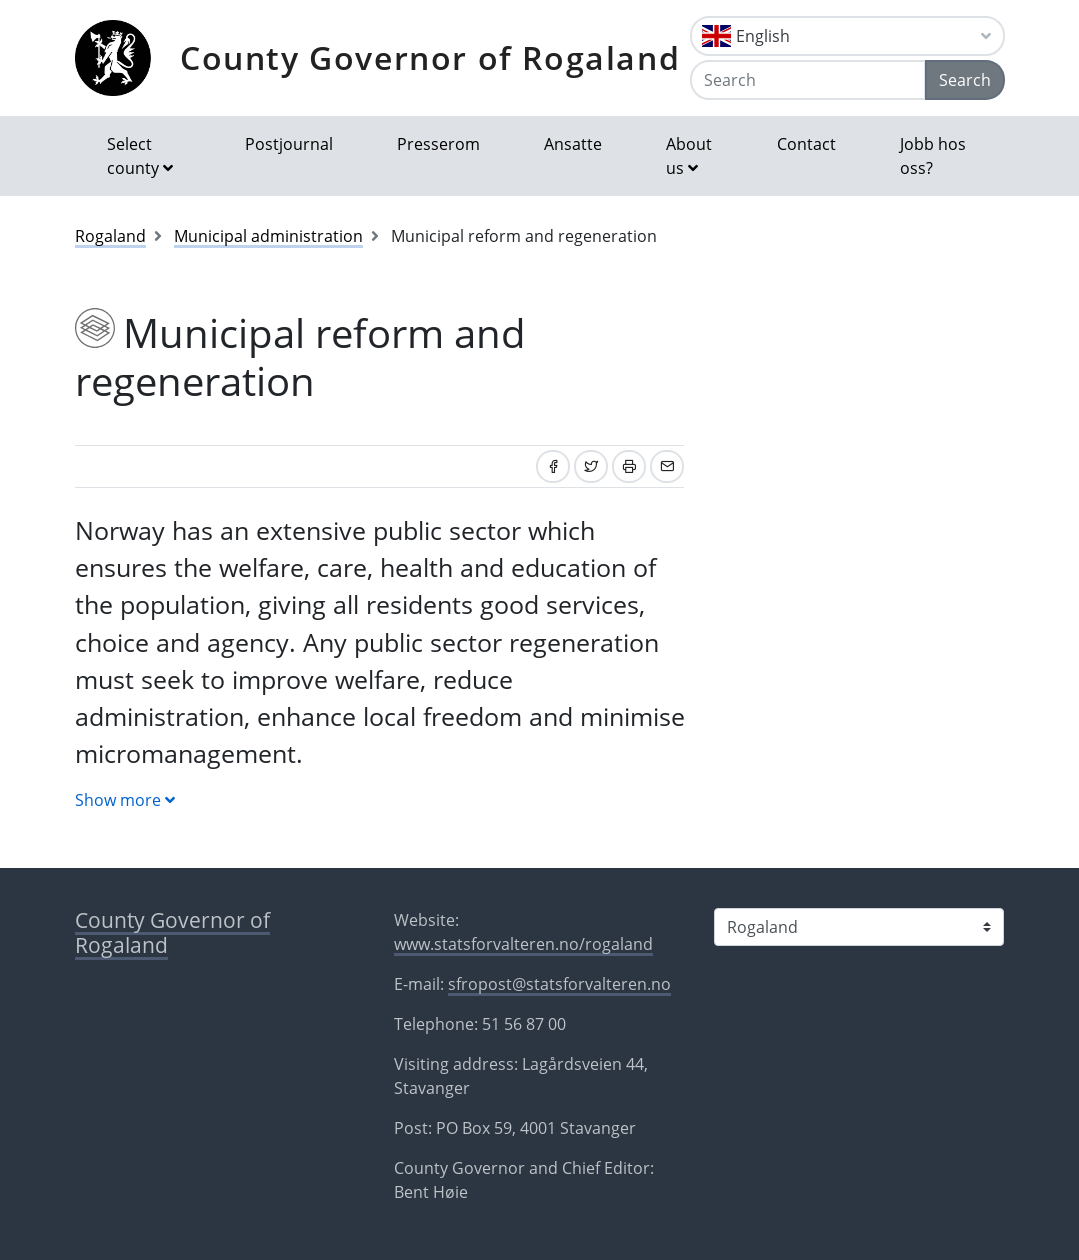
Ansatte (573, 144)
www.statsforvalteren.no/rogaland (523, 944)
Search (965, 80)
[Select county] (859, 927)
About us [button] (689, 156)
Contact (806, 144)
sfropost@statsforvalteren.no (559, 984)
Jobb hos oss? (933, 156)
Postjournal (289, 144)
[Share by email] (667, 466)
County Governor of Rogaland (430, 57)
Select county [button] (133, 156)
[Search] (808, 80)
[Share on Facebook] (553, 466)
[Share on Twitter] (591, 466)
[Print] (629, 466)
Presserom (438, 144)
